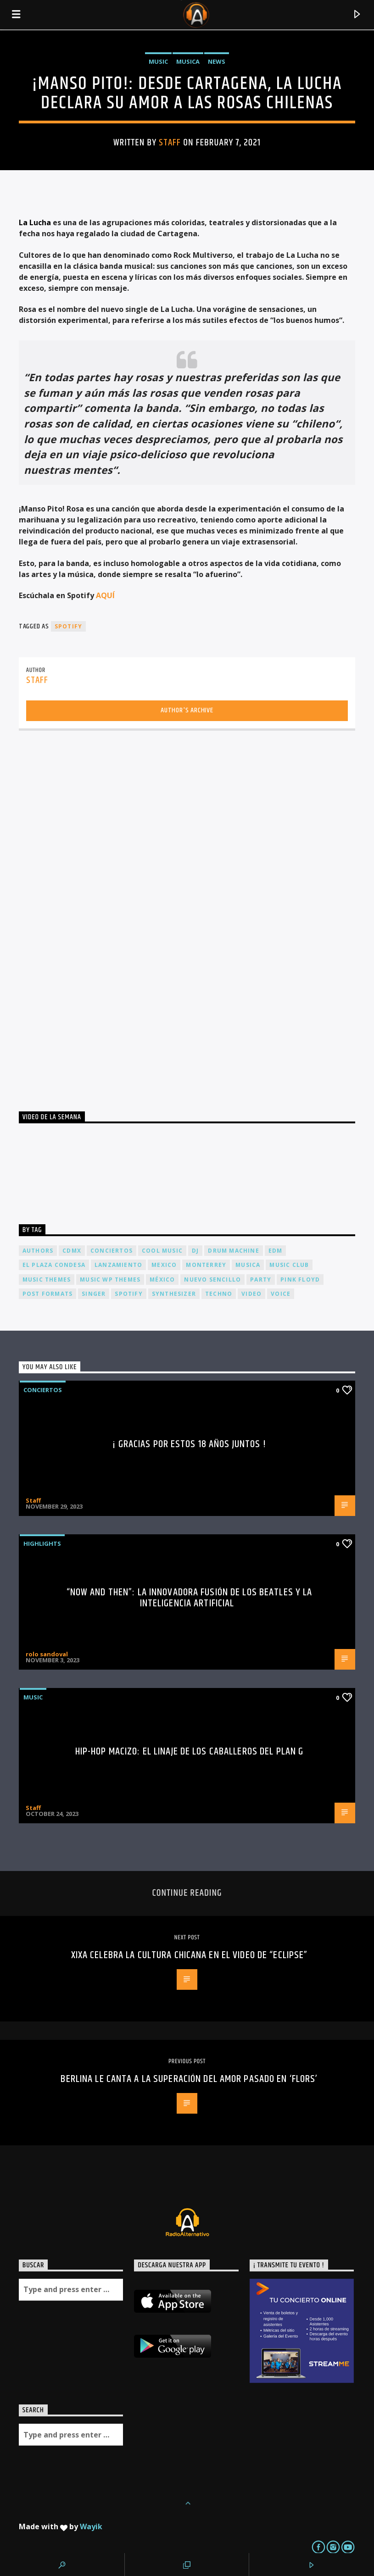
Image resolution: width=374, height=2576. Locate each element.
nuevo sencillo (212, 1279)
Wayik (91, 2526)
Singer (94, 1294)
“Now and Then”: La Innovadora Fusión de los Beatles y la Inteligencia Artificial (190, 1597)
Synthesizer (174, 1294)
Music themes (46, 1279)
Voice (280, 1294)
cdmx (71, 1251)
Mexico (164, 1265)
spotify (68, 626)
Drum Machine (233, 1251)
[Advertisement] (87, 917)
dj (195, 1251)
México (162, 1279)
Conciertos (42, 1390)
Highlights (42, 1543)
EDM (275, 1251)
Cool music (162, 1251)
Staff (170, 142)
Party (260, 1279)
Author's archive (187, 710)
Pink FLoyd (300, 1279)
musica (247, 1265)
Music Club (289, 1265)
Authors (37, 1251)
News (216, 61)
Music (158, 61)
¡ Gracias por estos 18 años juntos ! (189, 1444)
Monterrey (206, 1265)
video (251, 1294)
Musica (188, 61)
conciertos (111, 1251)
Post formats (47, 1294)
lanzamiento (118, 1265)
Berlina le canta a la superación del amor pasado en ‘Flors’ (189, 2079)
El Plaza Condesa (53, 1265)
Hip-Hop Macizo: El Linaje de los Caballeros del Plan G (189, 1751)
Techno (218, 1294)
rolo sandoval (47, 1654)
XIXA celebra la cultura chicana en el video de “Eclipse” (189, 1955)
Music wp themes (110, 1279)
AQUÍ (105, 595)
